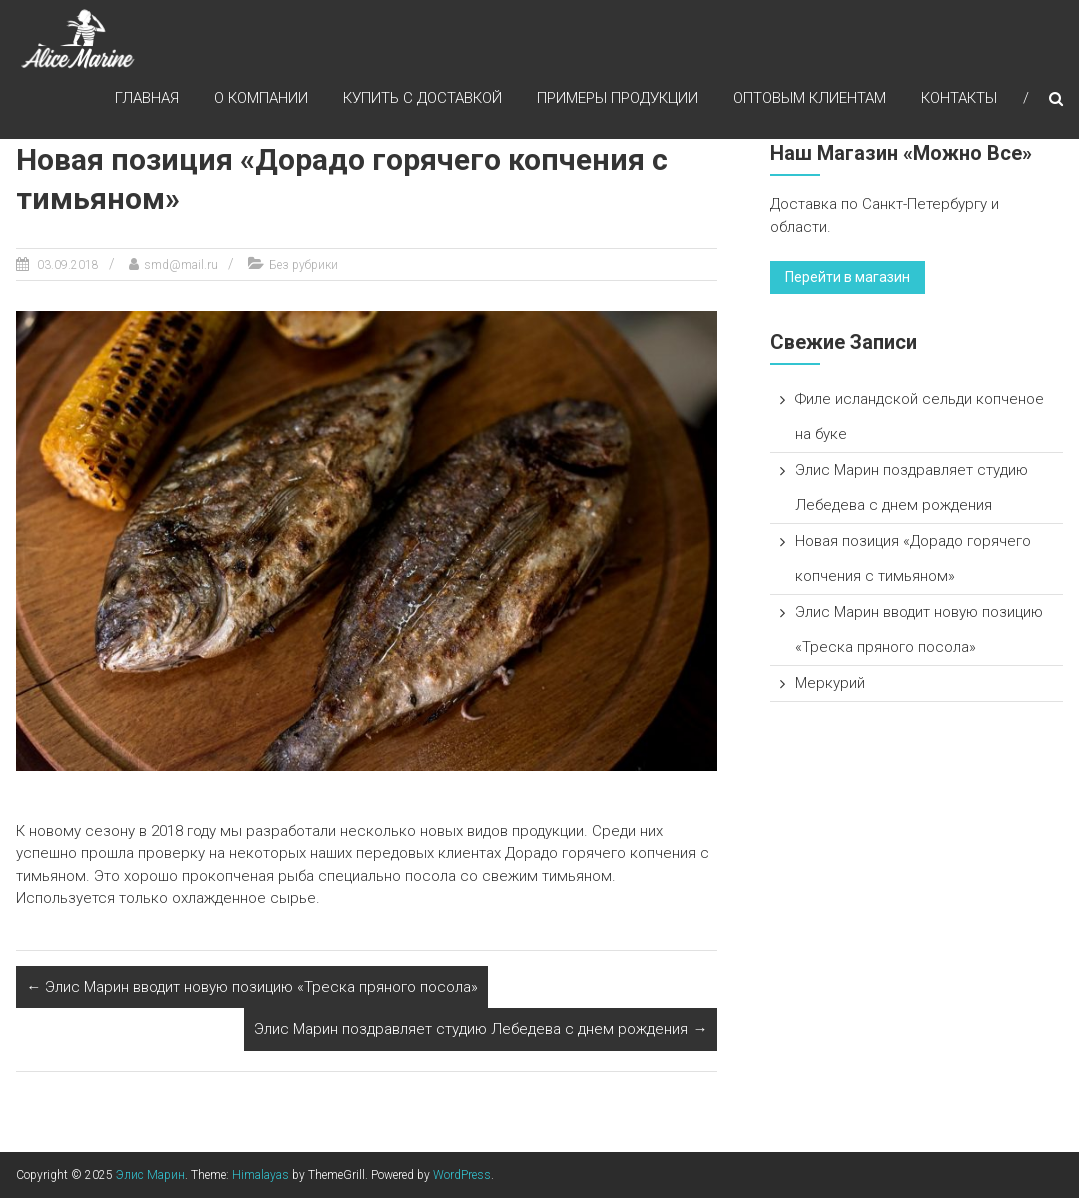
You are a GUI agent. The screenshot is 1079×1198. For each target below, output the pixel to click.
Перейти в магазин (847, 277)
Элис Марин (150, 1175)
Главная (147, 99)
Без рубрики (303, 265)
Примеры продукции (617, 99)
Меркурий (830, 683)
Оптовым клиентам (809, 99)
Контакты (959, 99)
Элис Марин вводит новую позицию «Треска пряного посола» (252, 987)
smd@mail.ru (181, 265)
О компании (261, 99)
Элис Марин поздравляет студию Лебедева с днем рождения (480, 1029)
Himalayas (260, 1175)
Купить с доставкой (422, 99)
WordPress (462, 1175)
